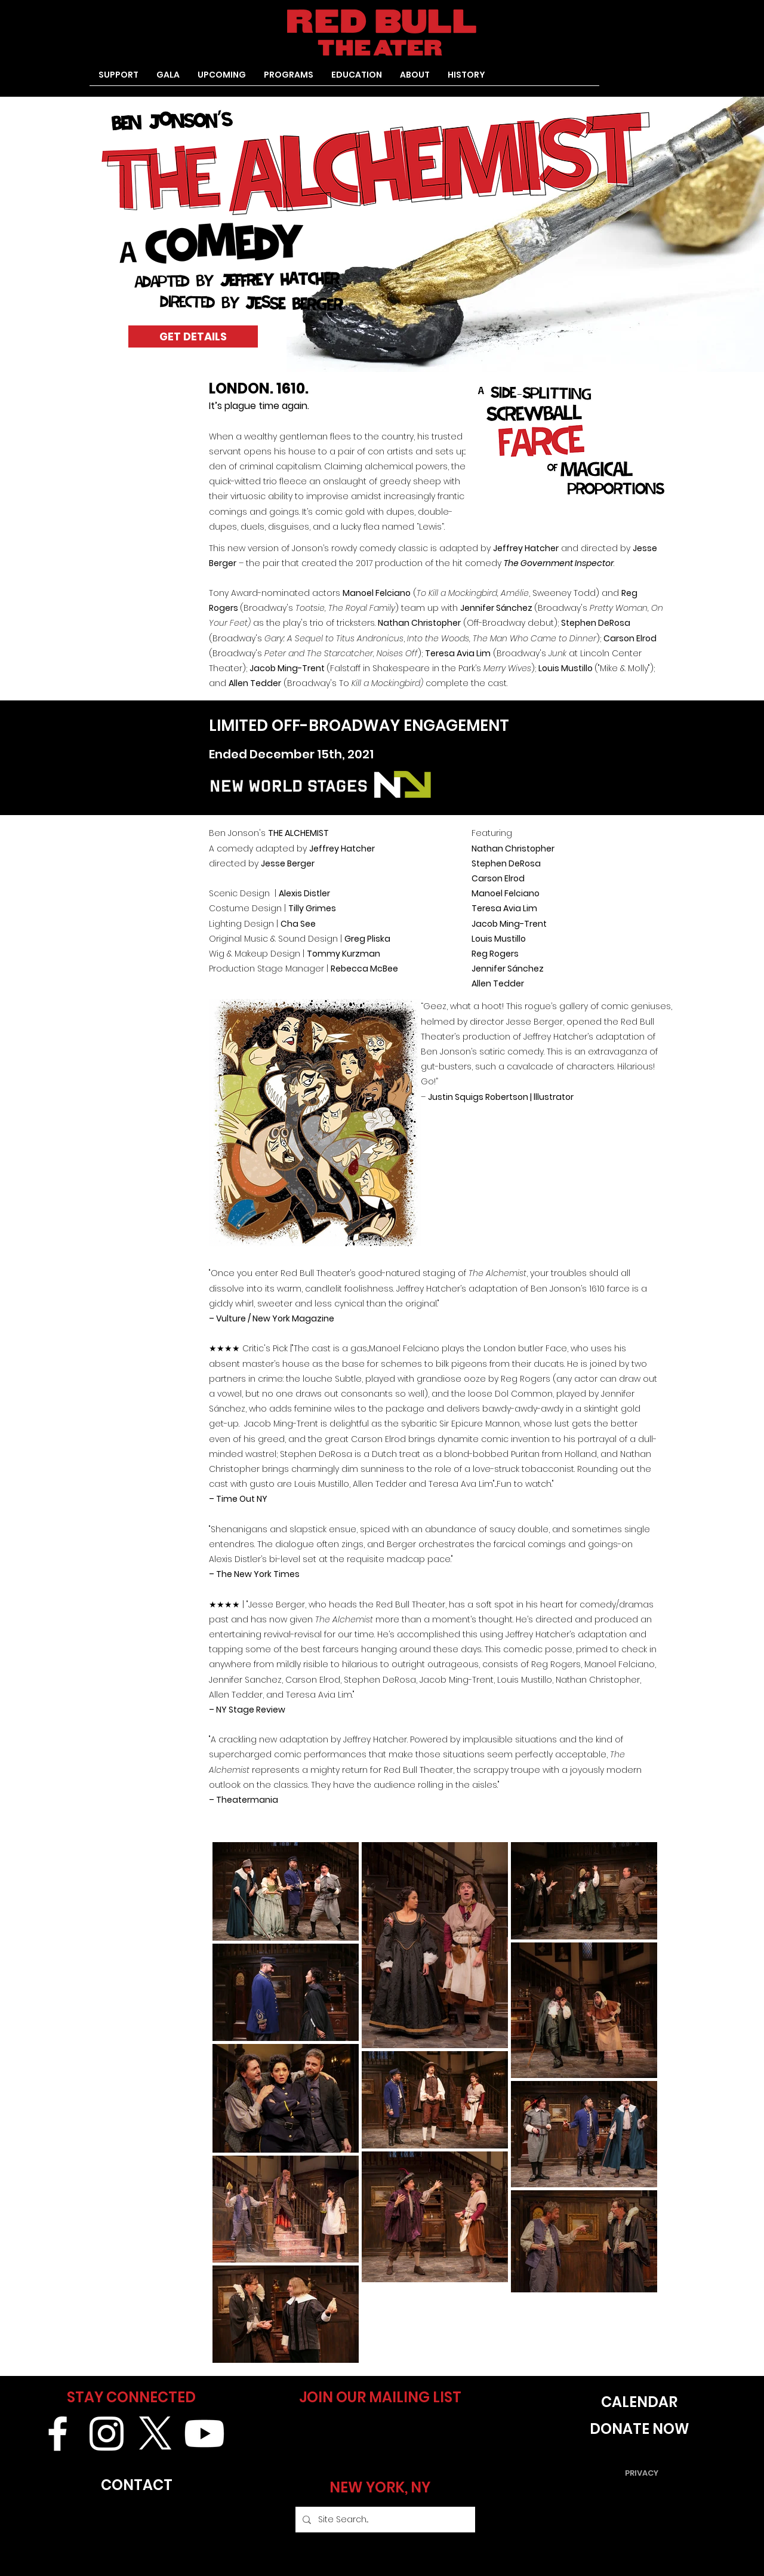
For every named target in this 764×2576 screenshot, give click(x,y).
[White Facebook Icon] (58, 2434)
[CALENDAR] (639, 2402)
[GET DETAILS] (193, 336)
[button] (288, 78)
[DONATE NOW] (639, 2428)
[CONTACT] (136, 2485)
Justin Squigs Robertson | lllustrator (501, 1097)
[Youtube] (204, 2434)
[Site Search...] (384, 2519)
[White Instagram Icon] (107, 2434)
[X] (155, 2434)
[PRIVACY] (641, 2473)
